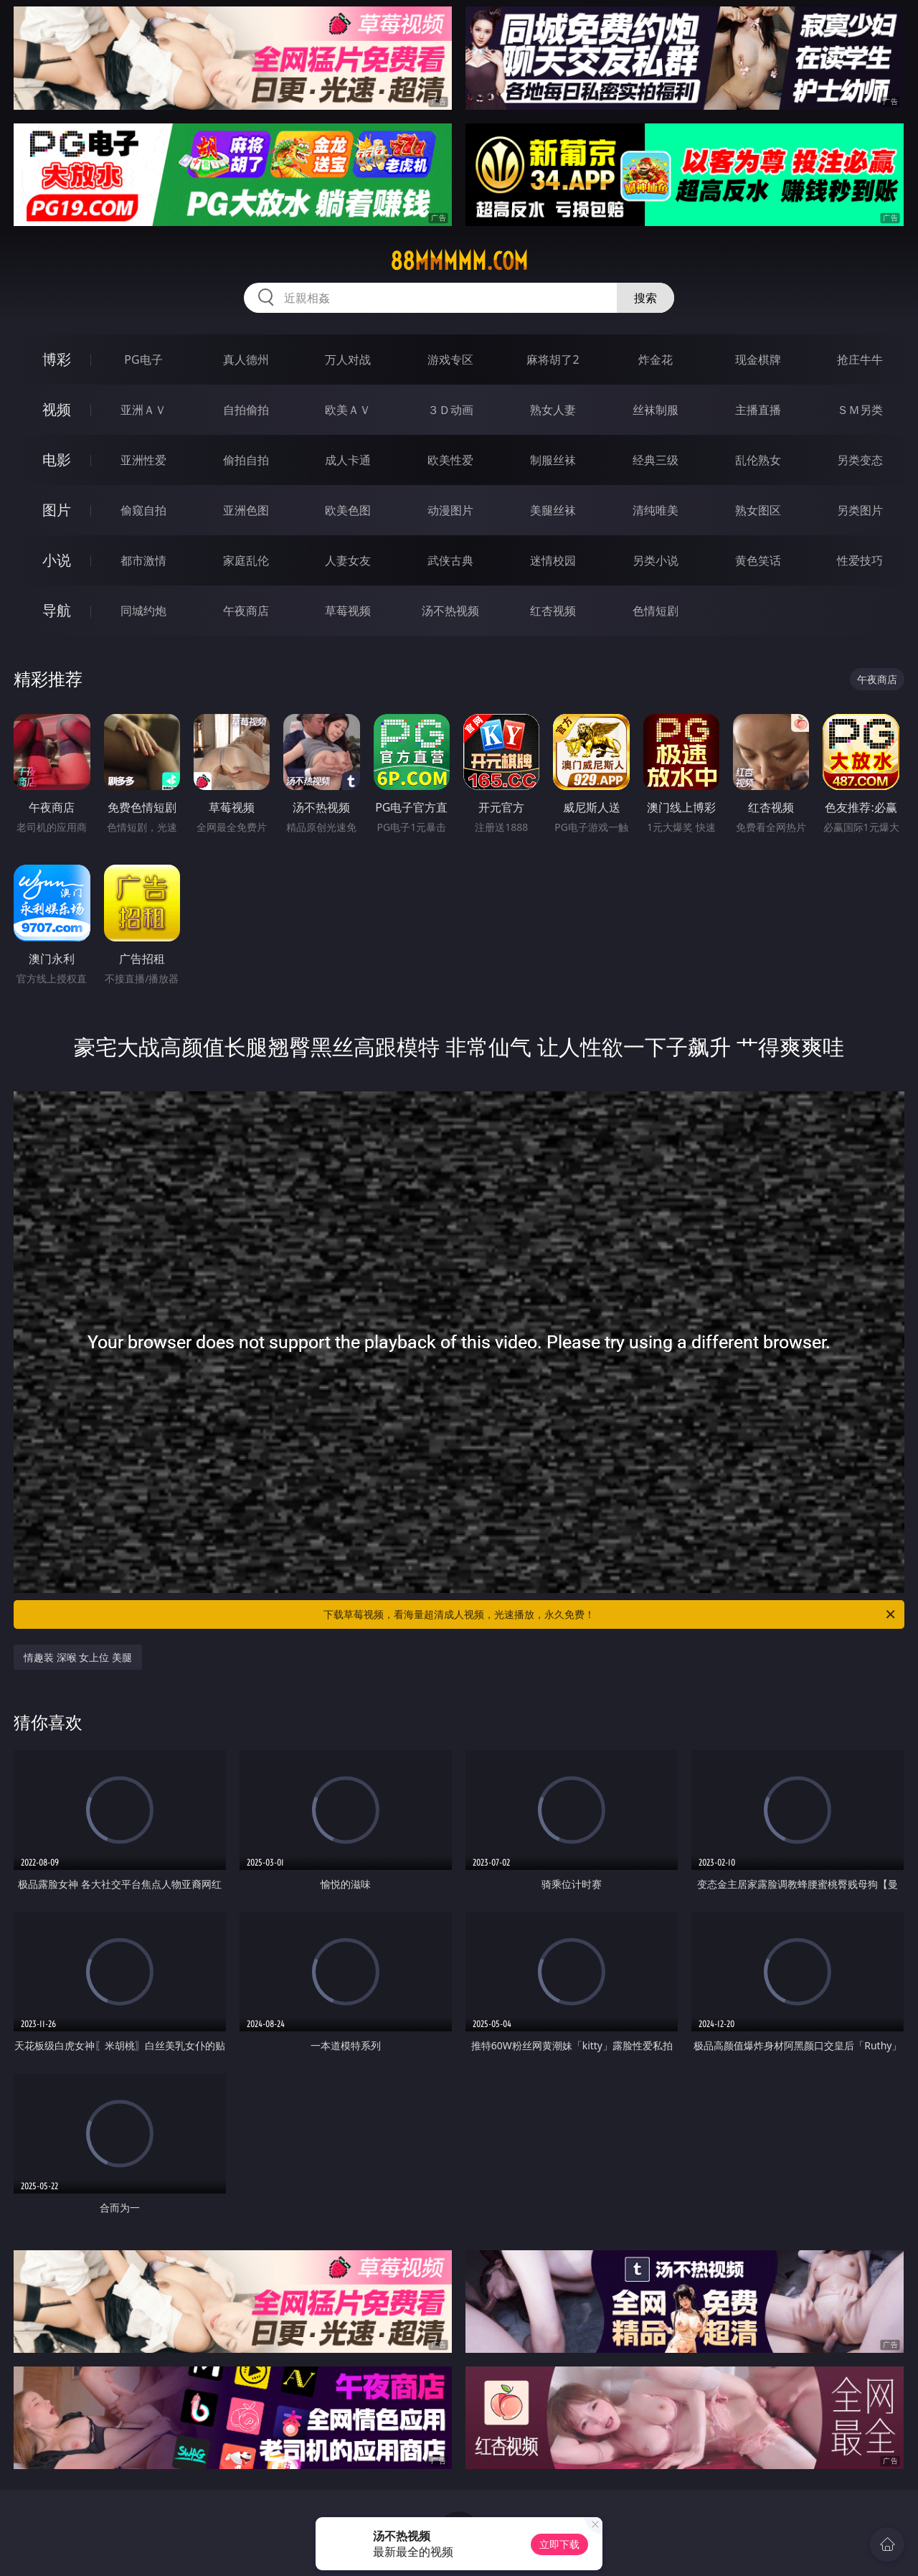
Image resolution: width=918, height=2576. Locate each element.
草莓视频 (348, 611)
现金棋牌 (758, 359)
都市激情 (143, 560)
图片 (56, 510)
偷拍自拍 (246, 460)
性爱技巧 (860, 560)
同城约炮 (143, 611)
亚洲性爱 (143, 460)
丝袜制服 (655, 410)
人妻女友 (348, 560)
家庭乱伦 (246, 560)
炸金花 (655, 359)
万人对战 (348, 359)
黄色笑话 (758, 560)
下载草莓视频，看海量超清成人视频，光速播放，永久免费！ (610, 1614)
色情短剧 (655, 611)
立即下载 (559, 2544)
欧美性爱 (450, 460)
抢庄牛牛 (860, 359)
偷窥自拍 (143, 510)
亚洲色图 (246, 510)
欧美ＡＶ (348, 410)
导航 (56, 610)
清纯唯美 (655, 510)
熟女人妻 (553, 410)
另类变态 (860, 460)
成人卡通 (348, 460)
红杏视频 (553, 611)
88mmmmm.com (459, 261)
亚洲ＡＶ (143, 410)
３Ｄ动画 (450, 410)
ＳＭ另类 (860, 410)
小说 (56, 560)
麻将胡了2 (552, 359)
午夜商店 (246, 611)
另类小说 (655, 560)
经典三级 (655, 460)
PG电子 (143, 359)
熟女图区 (758, 510)
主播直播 (758, 410)
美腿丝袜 (553, 510)
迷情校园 (553, 560)
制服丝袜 (553, 460)
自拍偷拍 (246, 410)
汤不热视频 (450, 611)
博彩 (56, 359)
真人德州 (246, 359)
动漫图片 (450, 510)
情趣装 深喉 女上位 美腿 (78, 1657)
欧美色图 (348, 510)
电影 (56, 459)
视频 (56, 409)
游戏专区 (450, 359)
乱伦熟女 (758, 460)
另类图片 (860, 510)
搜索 (645, 298)
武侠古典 (450, 560)
